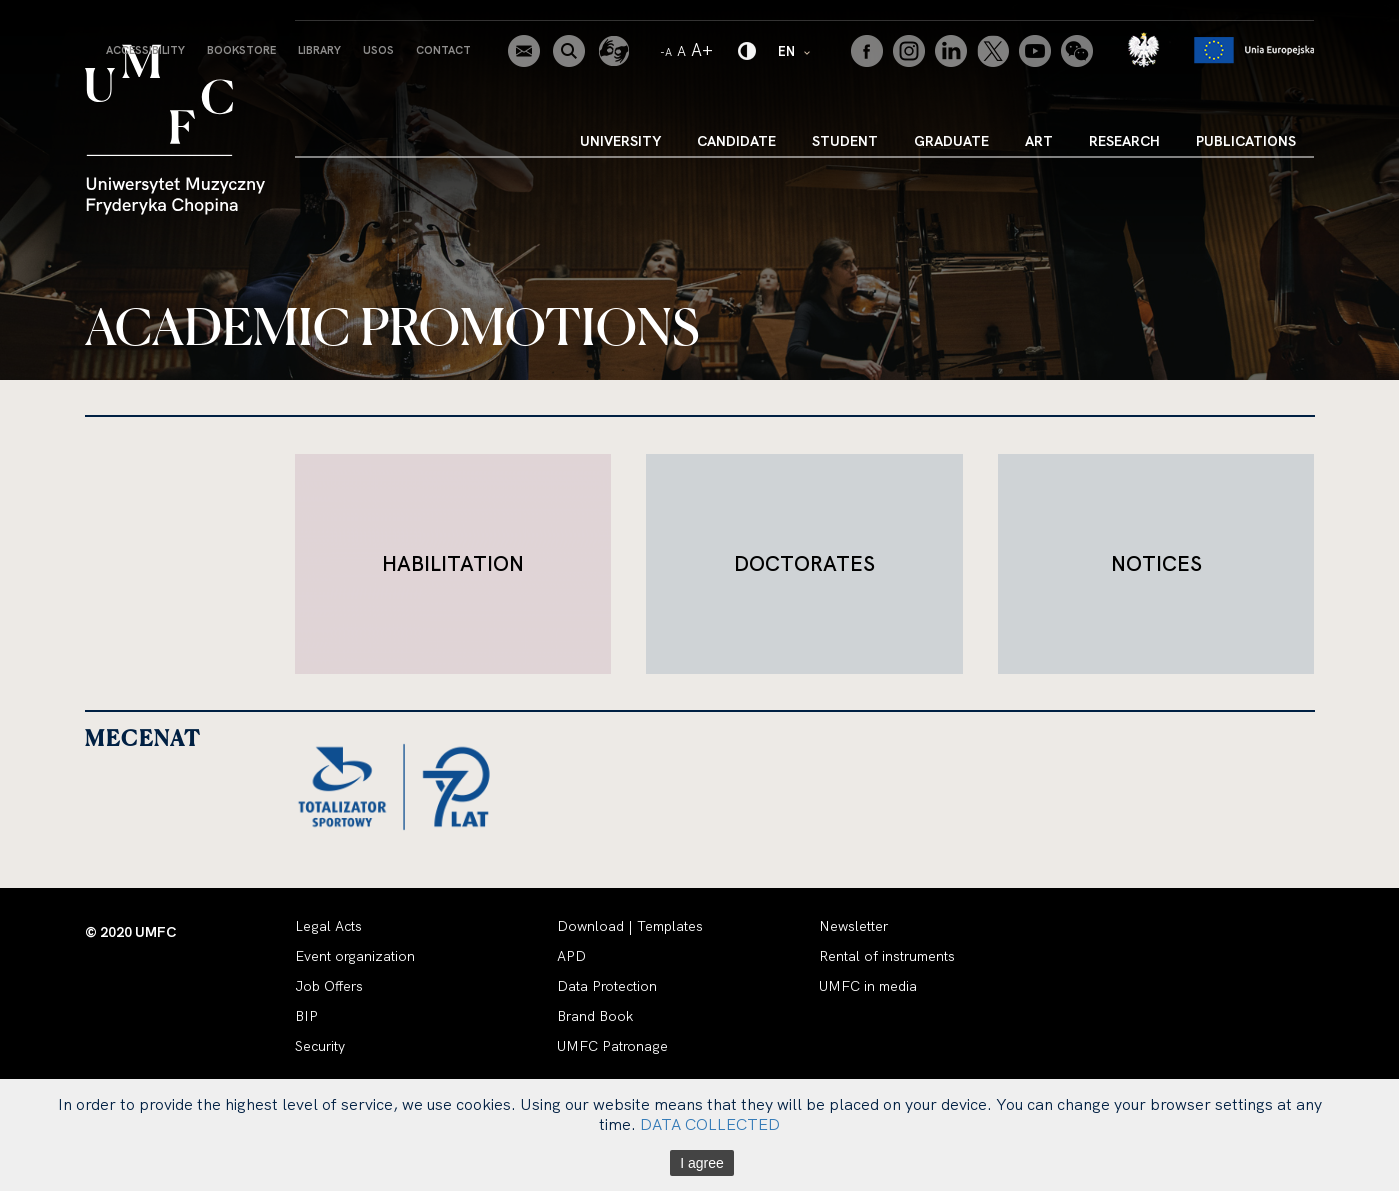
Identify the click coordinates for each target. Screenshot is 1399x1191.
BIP (306, 1016)
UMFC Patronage (612, 1046)
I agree (702, 1163)
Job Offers (329, 986)
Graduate (951, 141)
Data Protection (607, 986)
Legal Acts (328, 926)
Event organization (355, 956)
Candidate (736, 141)
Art (1039, 141)
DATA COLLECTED (710, 1124)
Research (1124, 141)
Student (845, 141)
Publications (1246, 141)
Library (319, 50)
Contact (443, 50)
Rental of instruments (887, 956)
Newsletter (853, 926)
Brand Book (595, 1016)
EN (795, 50)
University (620, 141)
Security (320, 1046)
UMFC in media (868, 986)
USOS (378, 50)
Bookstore (241, 50)
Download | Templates (630, 926)
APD (571, 956)
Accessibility (145, 50)
